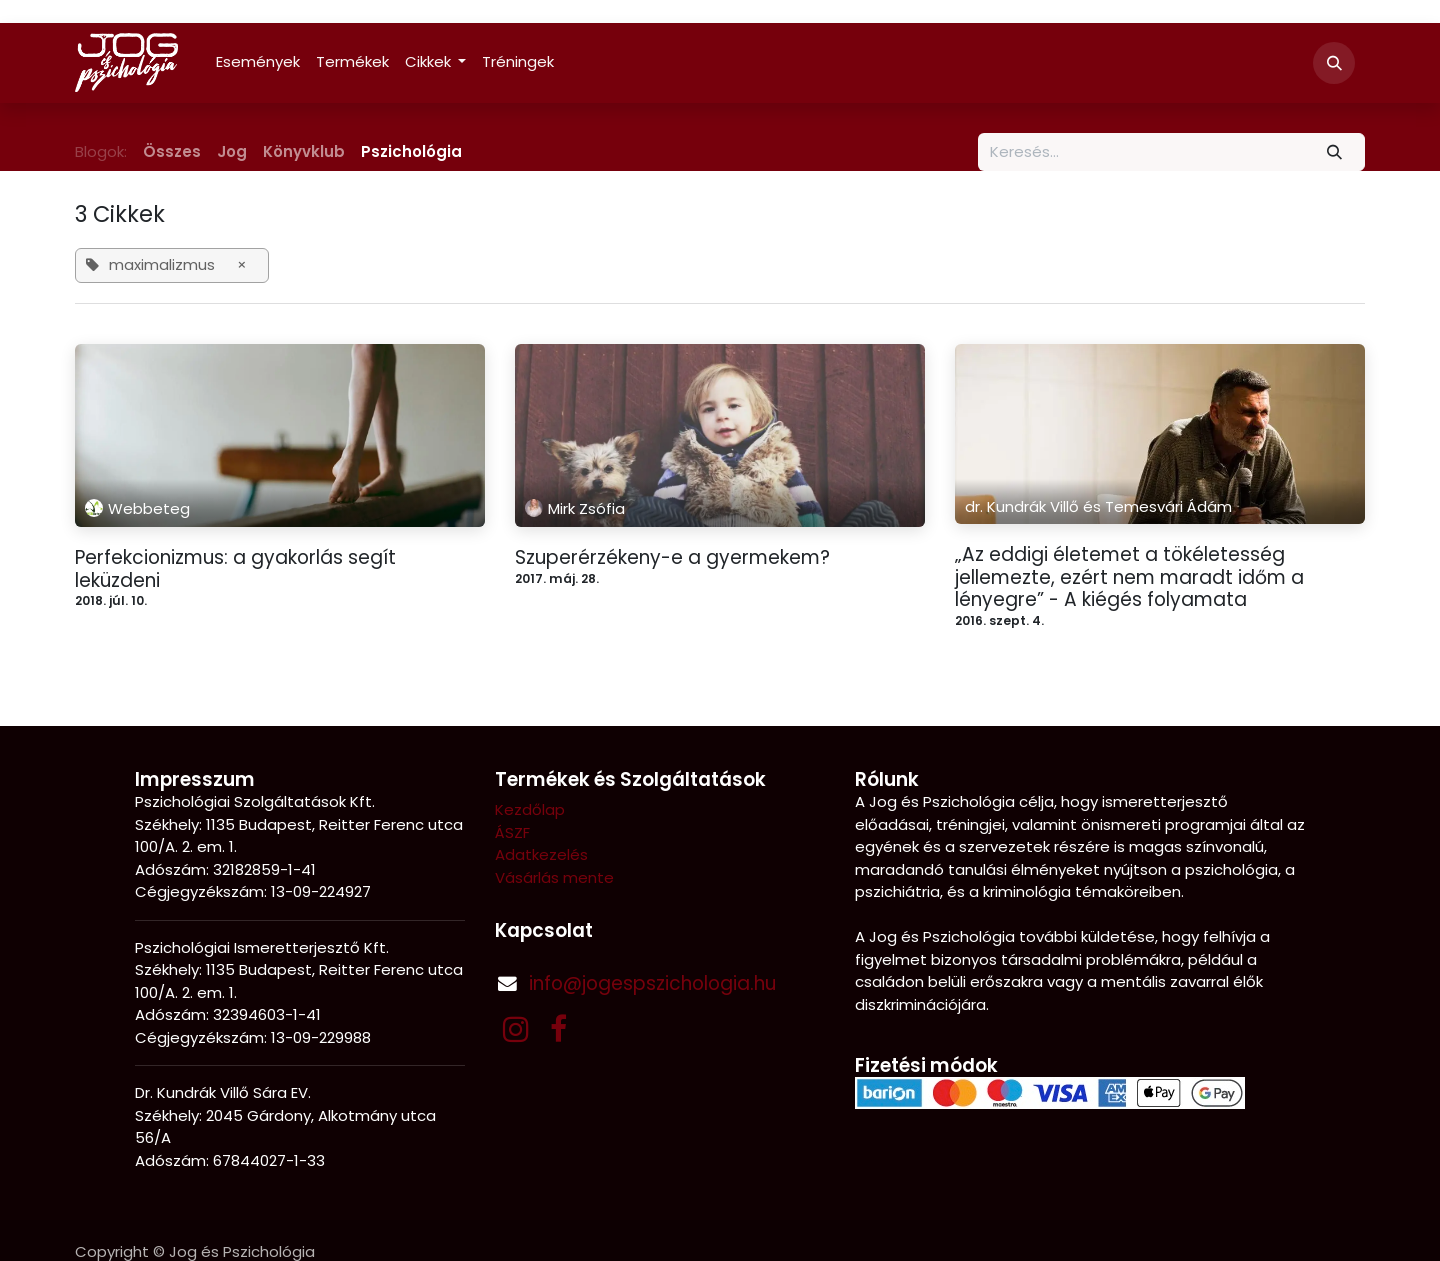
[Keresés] (1335, 152)
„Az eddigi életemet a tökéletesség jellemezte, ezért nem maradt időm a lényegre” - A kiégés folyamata (1129, 578)
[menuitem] (258, 62)
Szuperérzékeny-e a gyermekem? (672, 558)
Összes (172, 151)
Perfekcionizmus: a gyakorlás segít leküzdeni (235, 569)
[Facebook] (558, 1029)
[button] (1334, 63)
